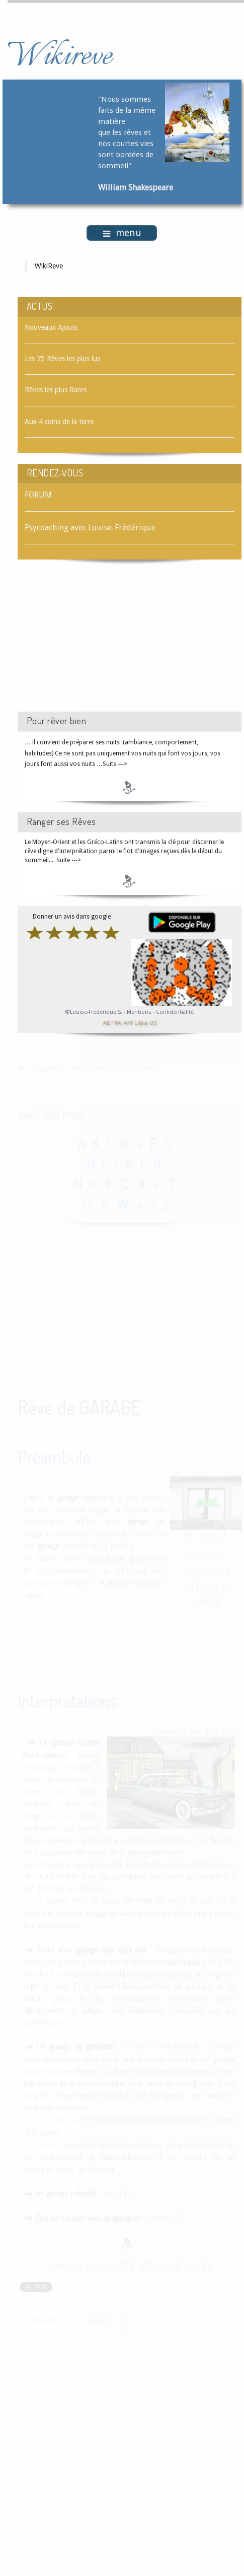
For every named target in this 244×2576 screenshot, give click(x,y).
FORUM (38, 495)
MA (116, 1022)
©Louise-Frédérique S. (93, 1012)
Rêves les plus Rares (56, 390)
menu (122, 233)
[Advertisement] (103, 646)
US (152, 1022)
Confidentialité (175, 1012)
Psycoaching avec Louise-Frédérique (90, 527)
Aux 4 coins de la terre (59, 421)
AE (106, 1022)
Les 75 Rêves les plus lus (62, 359)
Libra (140, 1022)
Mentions (140, 1012)
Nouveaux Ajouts (51, 327)
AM (127, 1022)
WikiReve (49, 266)
